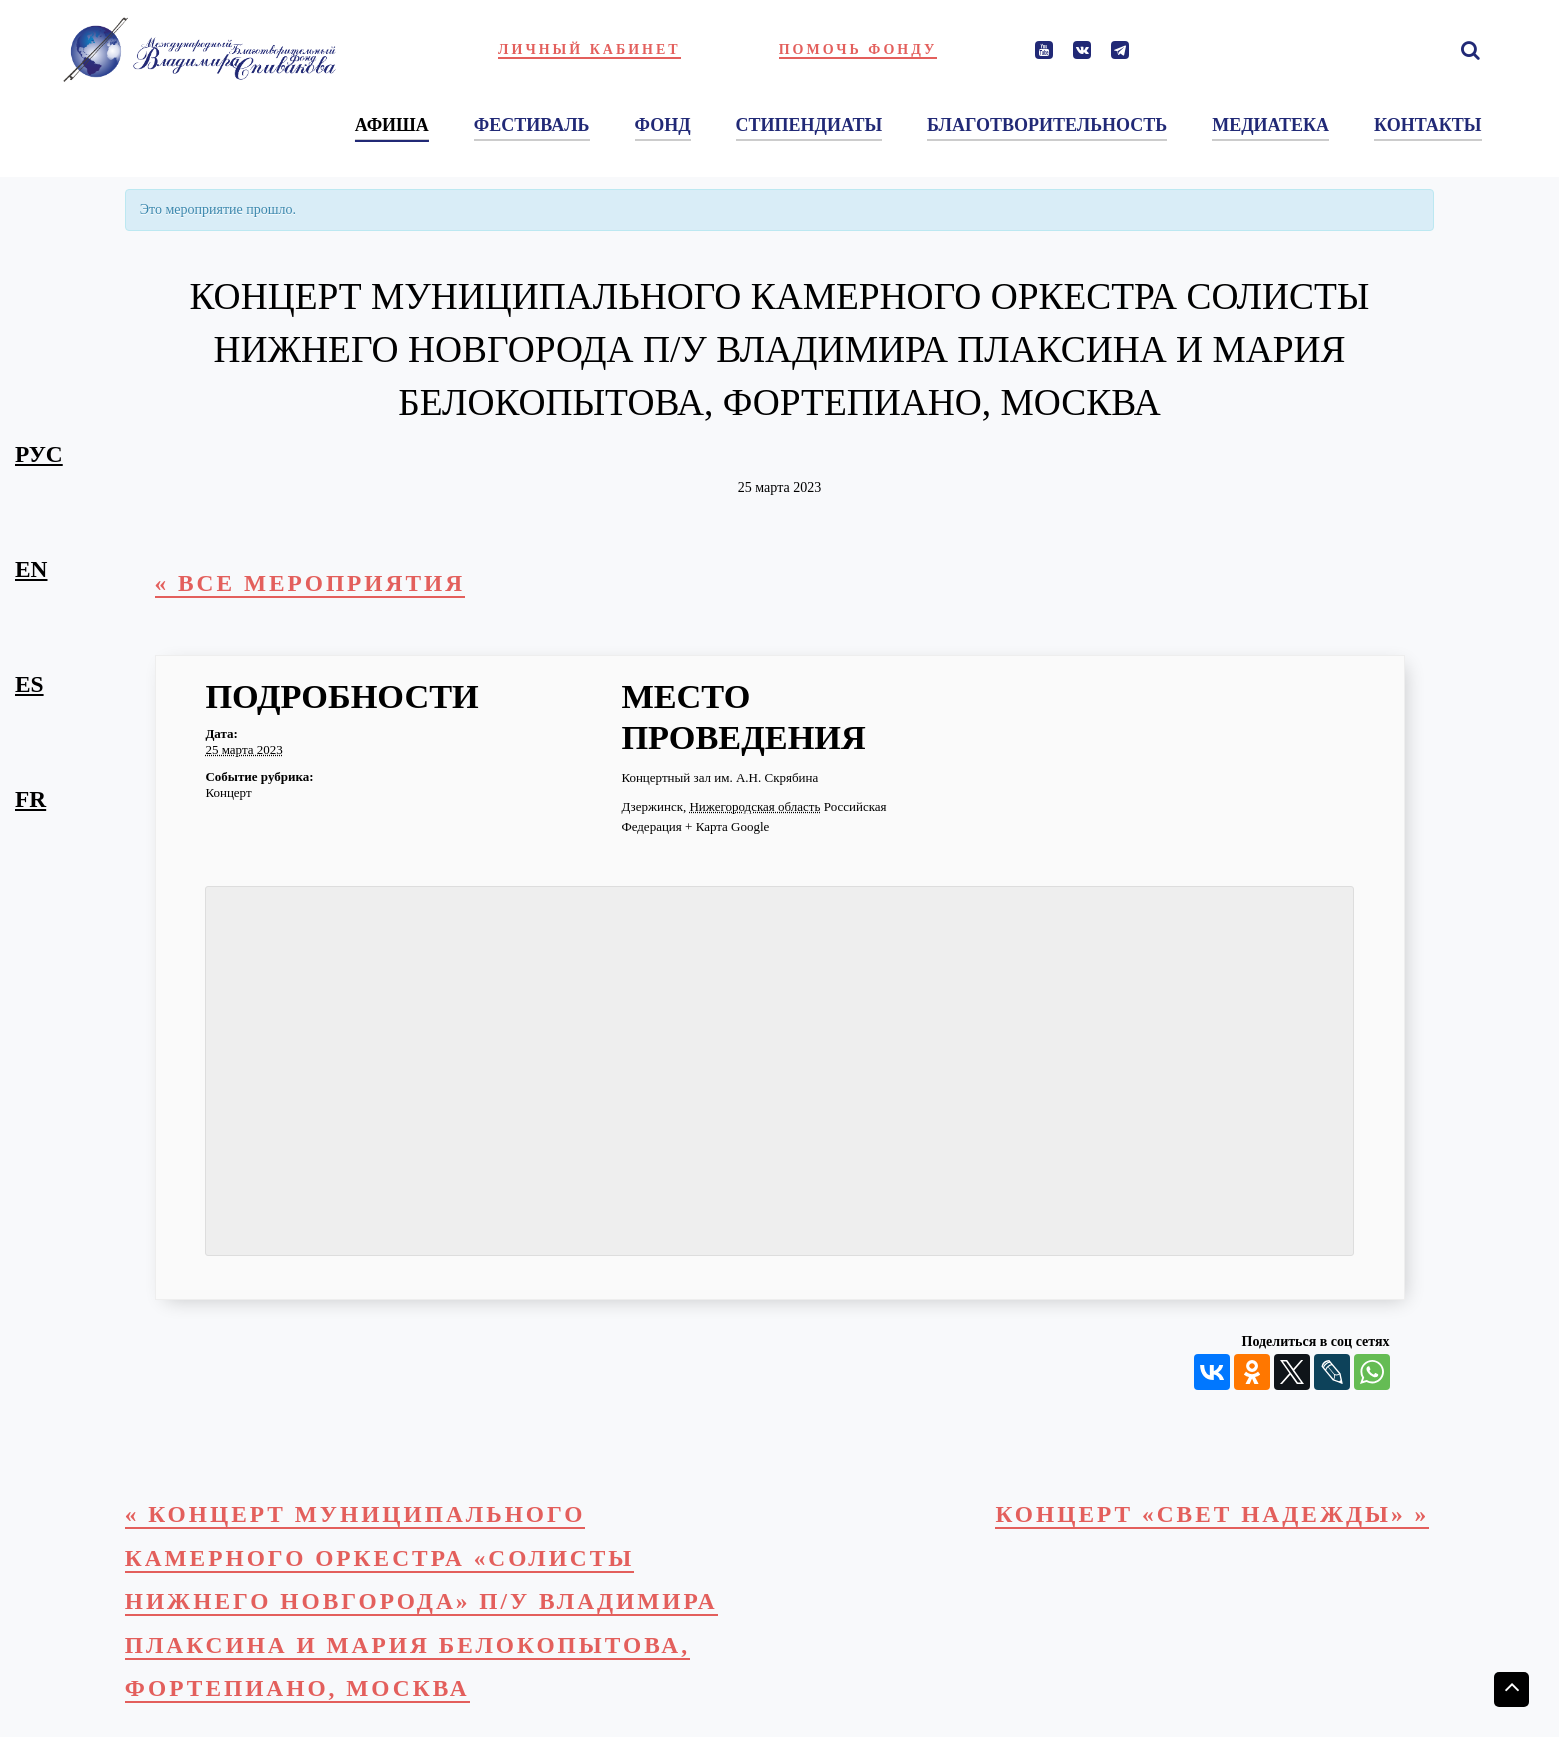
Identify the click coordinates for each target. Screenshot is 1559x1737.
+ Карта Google (727, 826)
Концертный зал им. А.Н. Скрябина (719, 777)
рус (39, 454)
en (31, 569)
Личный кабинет (589, 49)
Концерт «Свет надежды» (1212, 1514)
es (29, 684)
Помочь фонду (858, 49)
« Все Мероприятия (310, 583)
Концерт (228, 792)
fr (30, 799)
